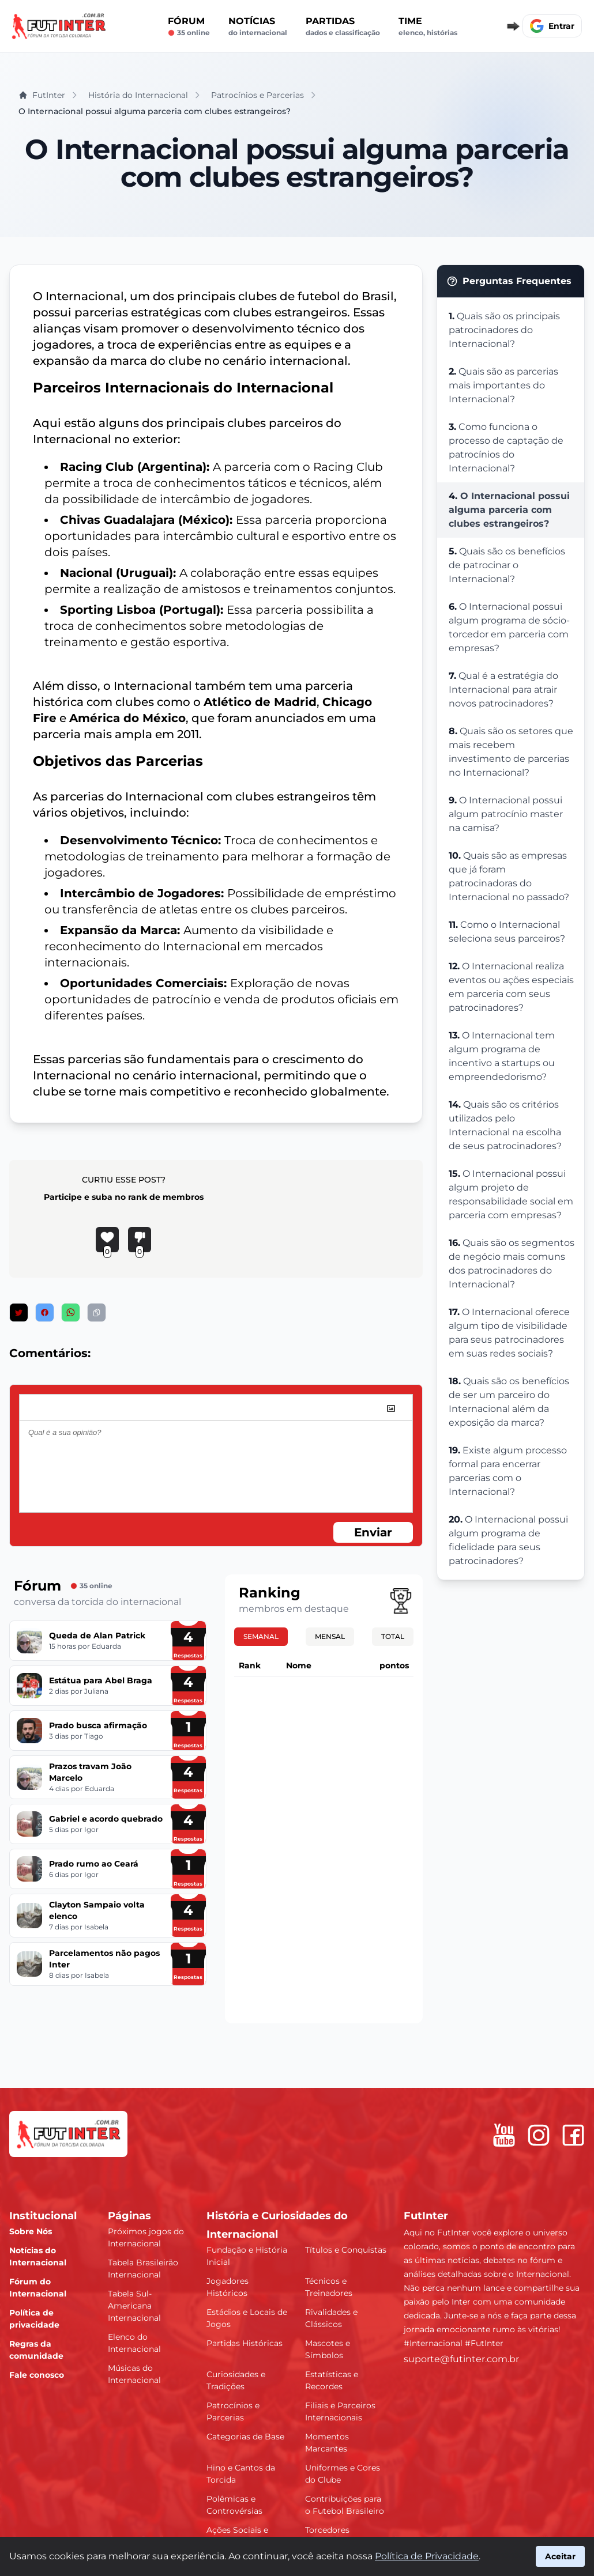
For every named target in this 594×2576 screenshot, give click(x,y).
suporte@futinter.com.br (461, 2359)
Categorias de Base (245, 2436)
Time (427, 26)
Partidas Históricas (244, 2343)
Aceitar (560, 2556)
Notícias (257, 26)
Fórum (189, 26)
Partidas (343, 26)
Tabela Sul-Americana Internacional (134, 2305)
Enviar (373, 1532)
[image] (391, 1408)
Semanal (261, 1636)
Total (392, 1636)
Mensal (330, 1636)
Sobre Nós (30, 2231)
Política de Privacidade (427, 2556)
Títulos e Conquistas (345, 2250)
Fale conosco (36, 2375)
